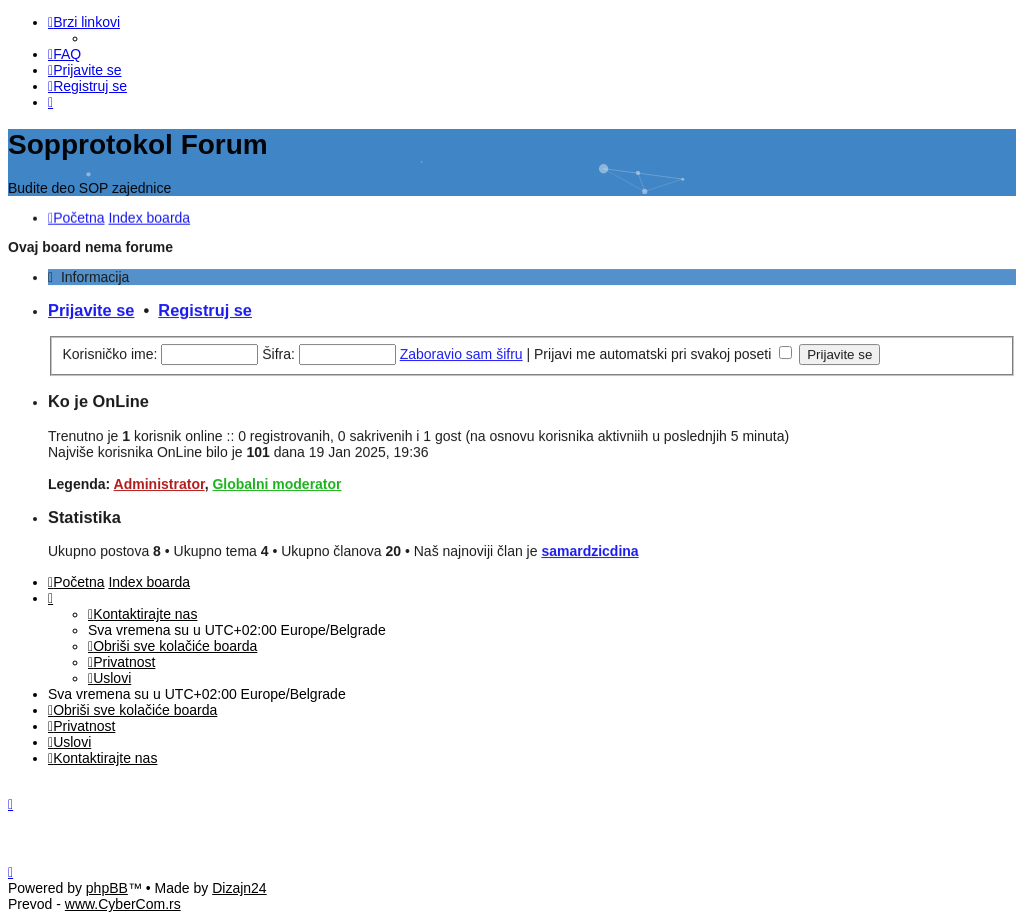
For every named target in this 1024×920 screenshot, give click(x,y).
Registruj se (205, 307)
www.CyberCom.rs (123, 904)
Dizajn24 (239, 888)
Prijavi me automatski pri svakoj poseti (663, 351)
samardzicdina (589, 548)
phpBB (107, 888)
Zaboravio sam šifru (461, 351)
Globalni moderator (276, 481)
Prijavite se (91, 307)
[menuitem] (64, 54)
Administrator (159, 481)
